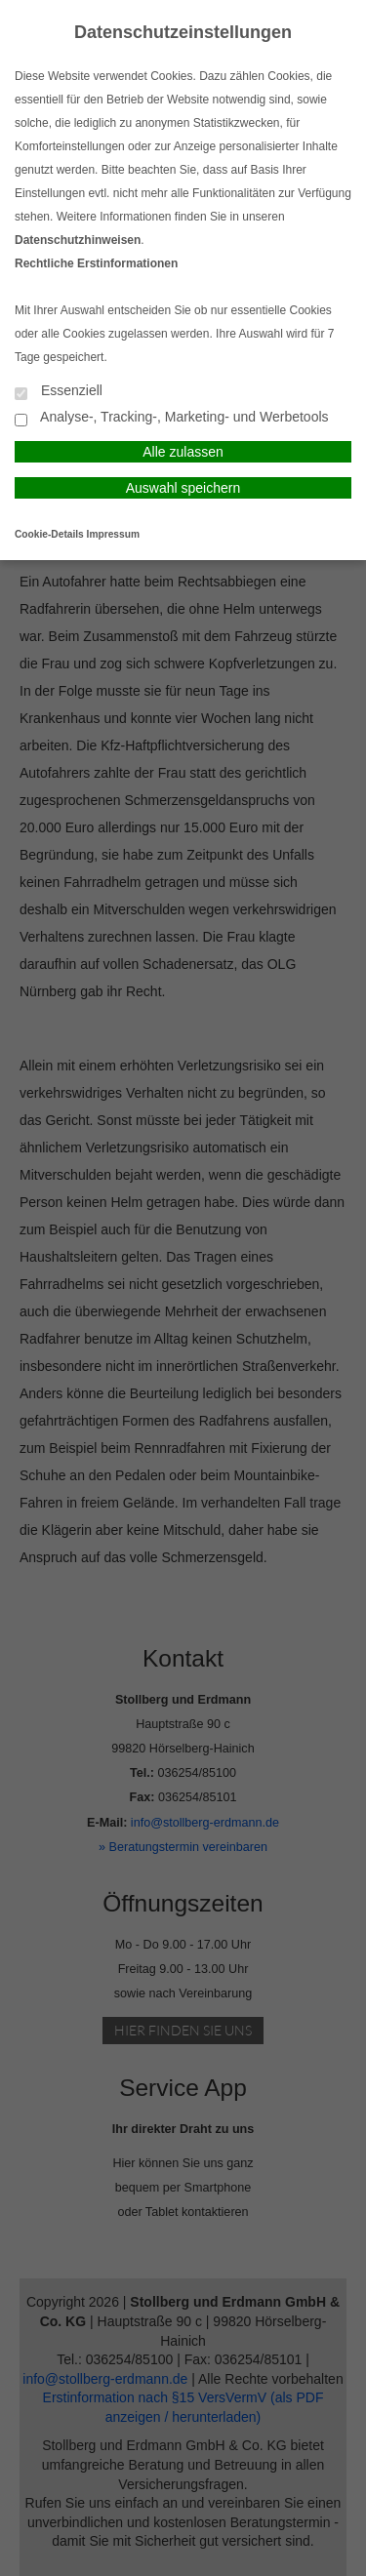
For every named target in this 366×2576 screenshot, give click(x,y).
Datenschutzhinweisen (78, 240)
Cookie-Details (49, 534)
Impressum (113, 534)
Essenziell (58, 391)
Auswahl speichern (183, 488)
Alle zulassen (183, 452)
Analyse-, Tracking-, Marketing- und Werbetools (172, 418)
